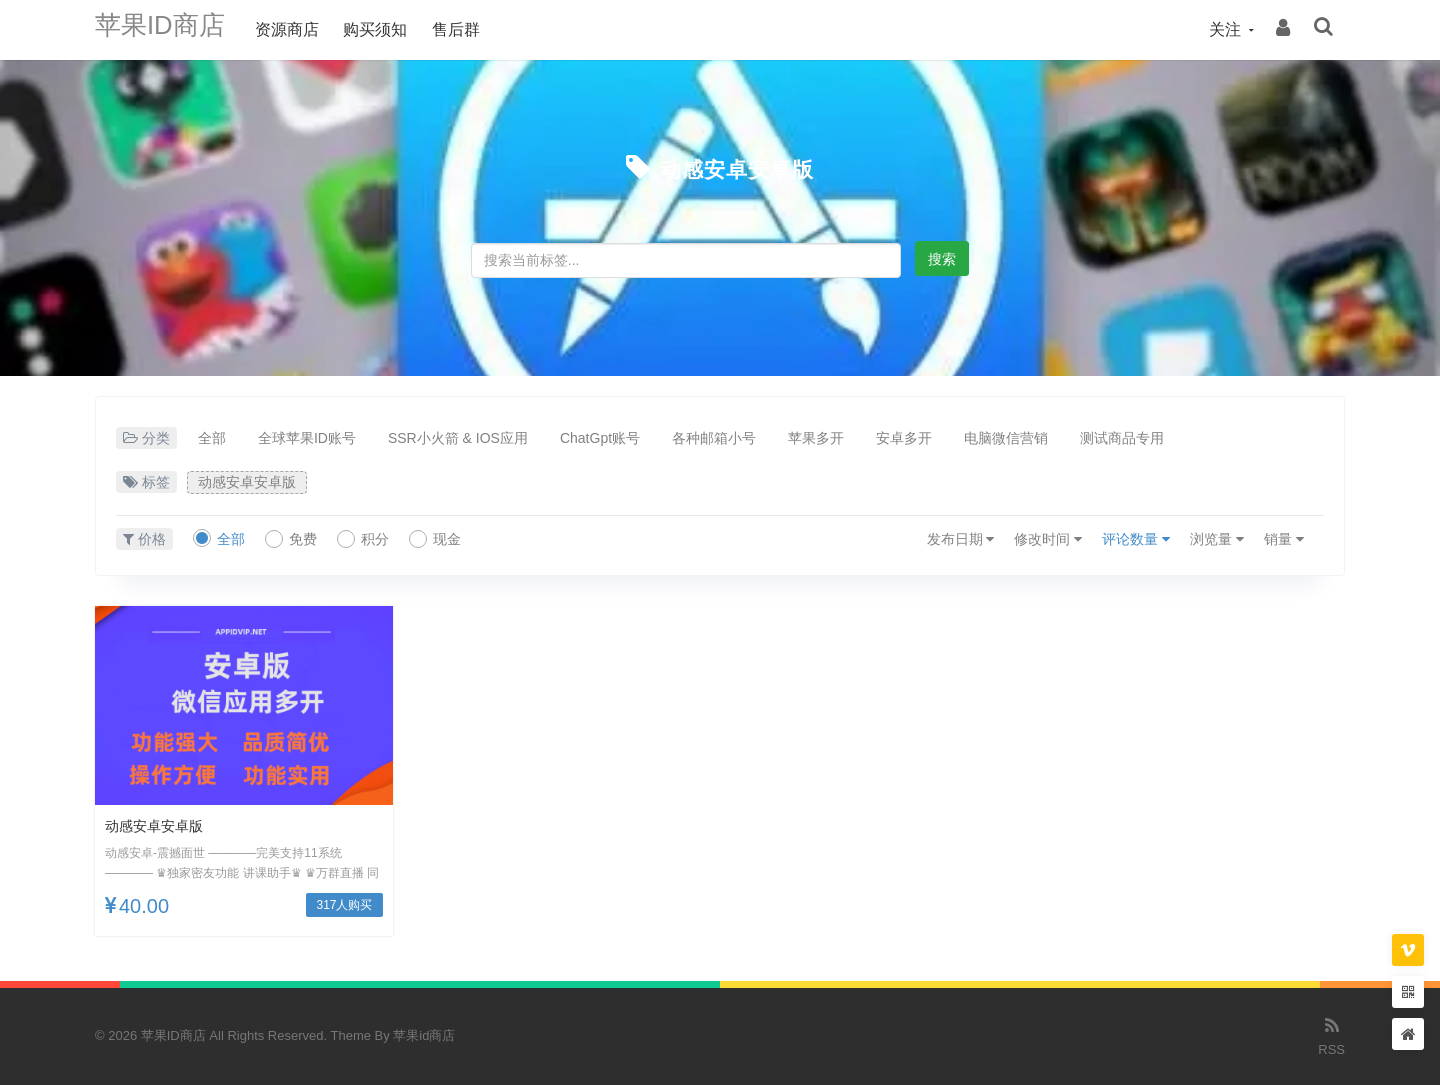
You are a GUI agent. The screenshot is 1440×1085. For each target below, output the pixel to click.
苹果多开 (816, 438)
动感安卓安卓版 (736, 167)
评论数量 (1136, 539)
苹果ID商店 (170, 29)
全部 (212, 438)
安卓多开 (904, 438)
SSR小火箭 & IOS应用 (458, 438)
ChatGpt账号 (600, 438)
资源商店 (307, 29)
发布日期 (961, 539)
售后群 (476, 29)
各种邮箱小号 (714, 438)
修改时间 (1048, 539)
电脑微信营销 (1006, 438)
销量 (1284, 539)
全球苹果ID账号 (307, 438)
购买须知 (395, 29)
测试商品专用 (1122, 438)
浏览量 (1217, 539)
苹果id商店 (424, 1035)
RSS (1331, 1035)
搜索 (942, 259)
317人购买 (344, 905)
